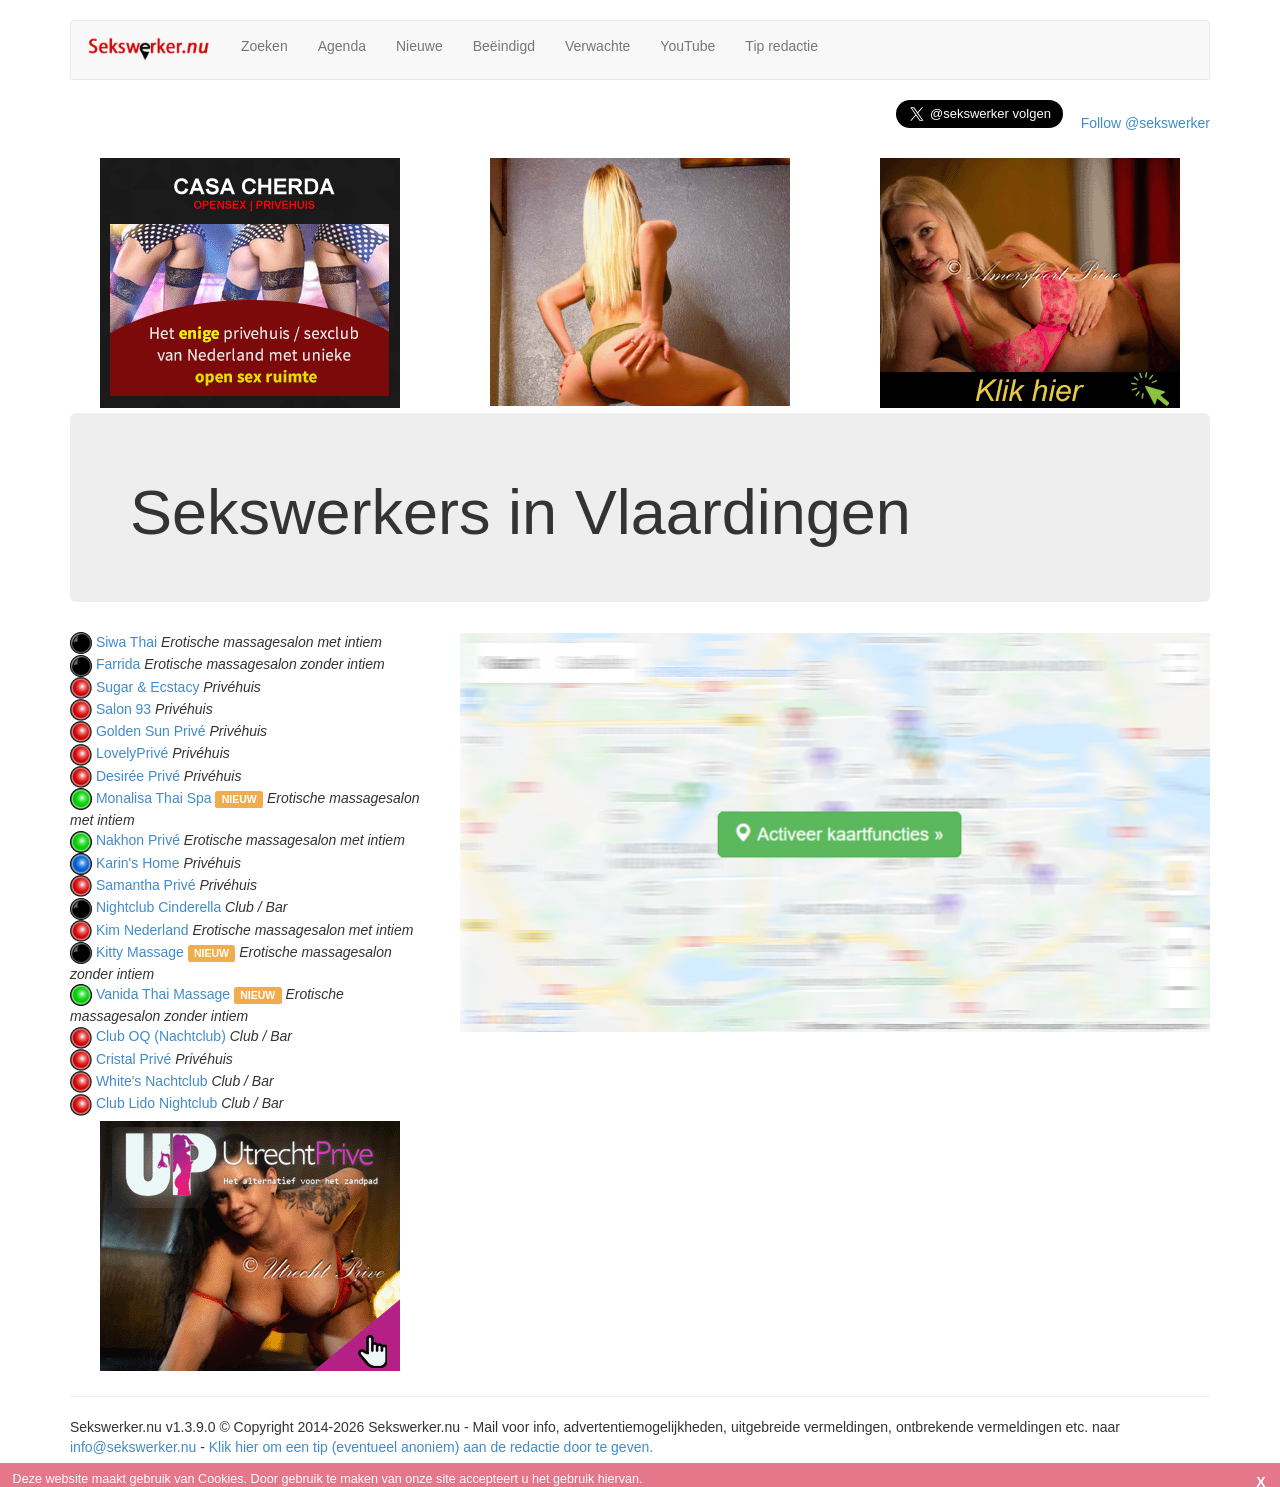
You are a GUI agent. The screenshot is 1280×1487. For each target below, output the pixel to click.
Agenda (342, 46)
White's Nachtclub (152, 1081)
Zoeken (264, 46)
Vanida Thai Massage (163, 994)
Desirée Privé (138, 776)
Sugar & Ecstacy (148, 687)
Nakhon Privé (138, 840)
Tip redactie (781, 46)
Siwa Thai (126, 642)
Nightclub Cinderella (158, 907)
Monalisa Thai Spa (154, 798)
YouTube (687, 46)
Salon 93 (123, 709)
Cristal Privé (133, 1059)
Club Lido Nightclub (156, 1103)
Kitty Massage (140, 952)
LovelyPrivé (132, 753)
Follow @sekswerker (1145, 123)
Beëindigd (504, 46)
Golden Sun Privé (151, 731)
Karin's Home (138, 863)
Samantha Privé (146, 885)
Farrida (118, 664)
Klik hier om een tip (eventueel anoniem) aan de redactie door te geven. (431, 1447)
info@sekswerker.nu (133, 1447)
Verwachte (597, 46)
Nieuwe (419, 46)
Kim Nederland (142, 930)
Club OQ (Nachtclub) (161, 1036)
